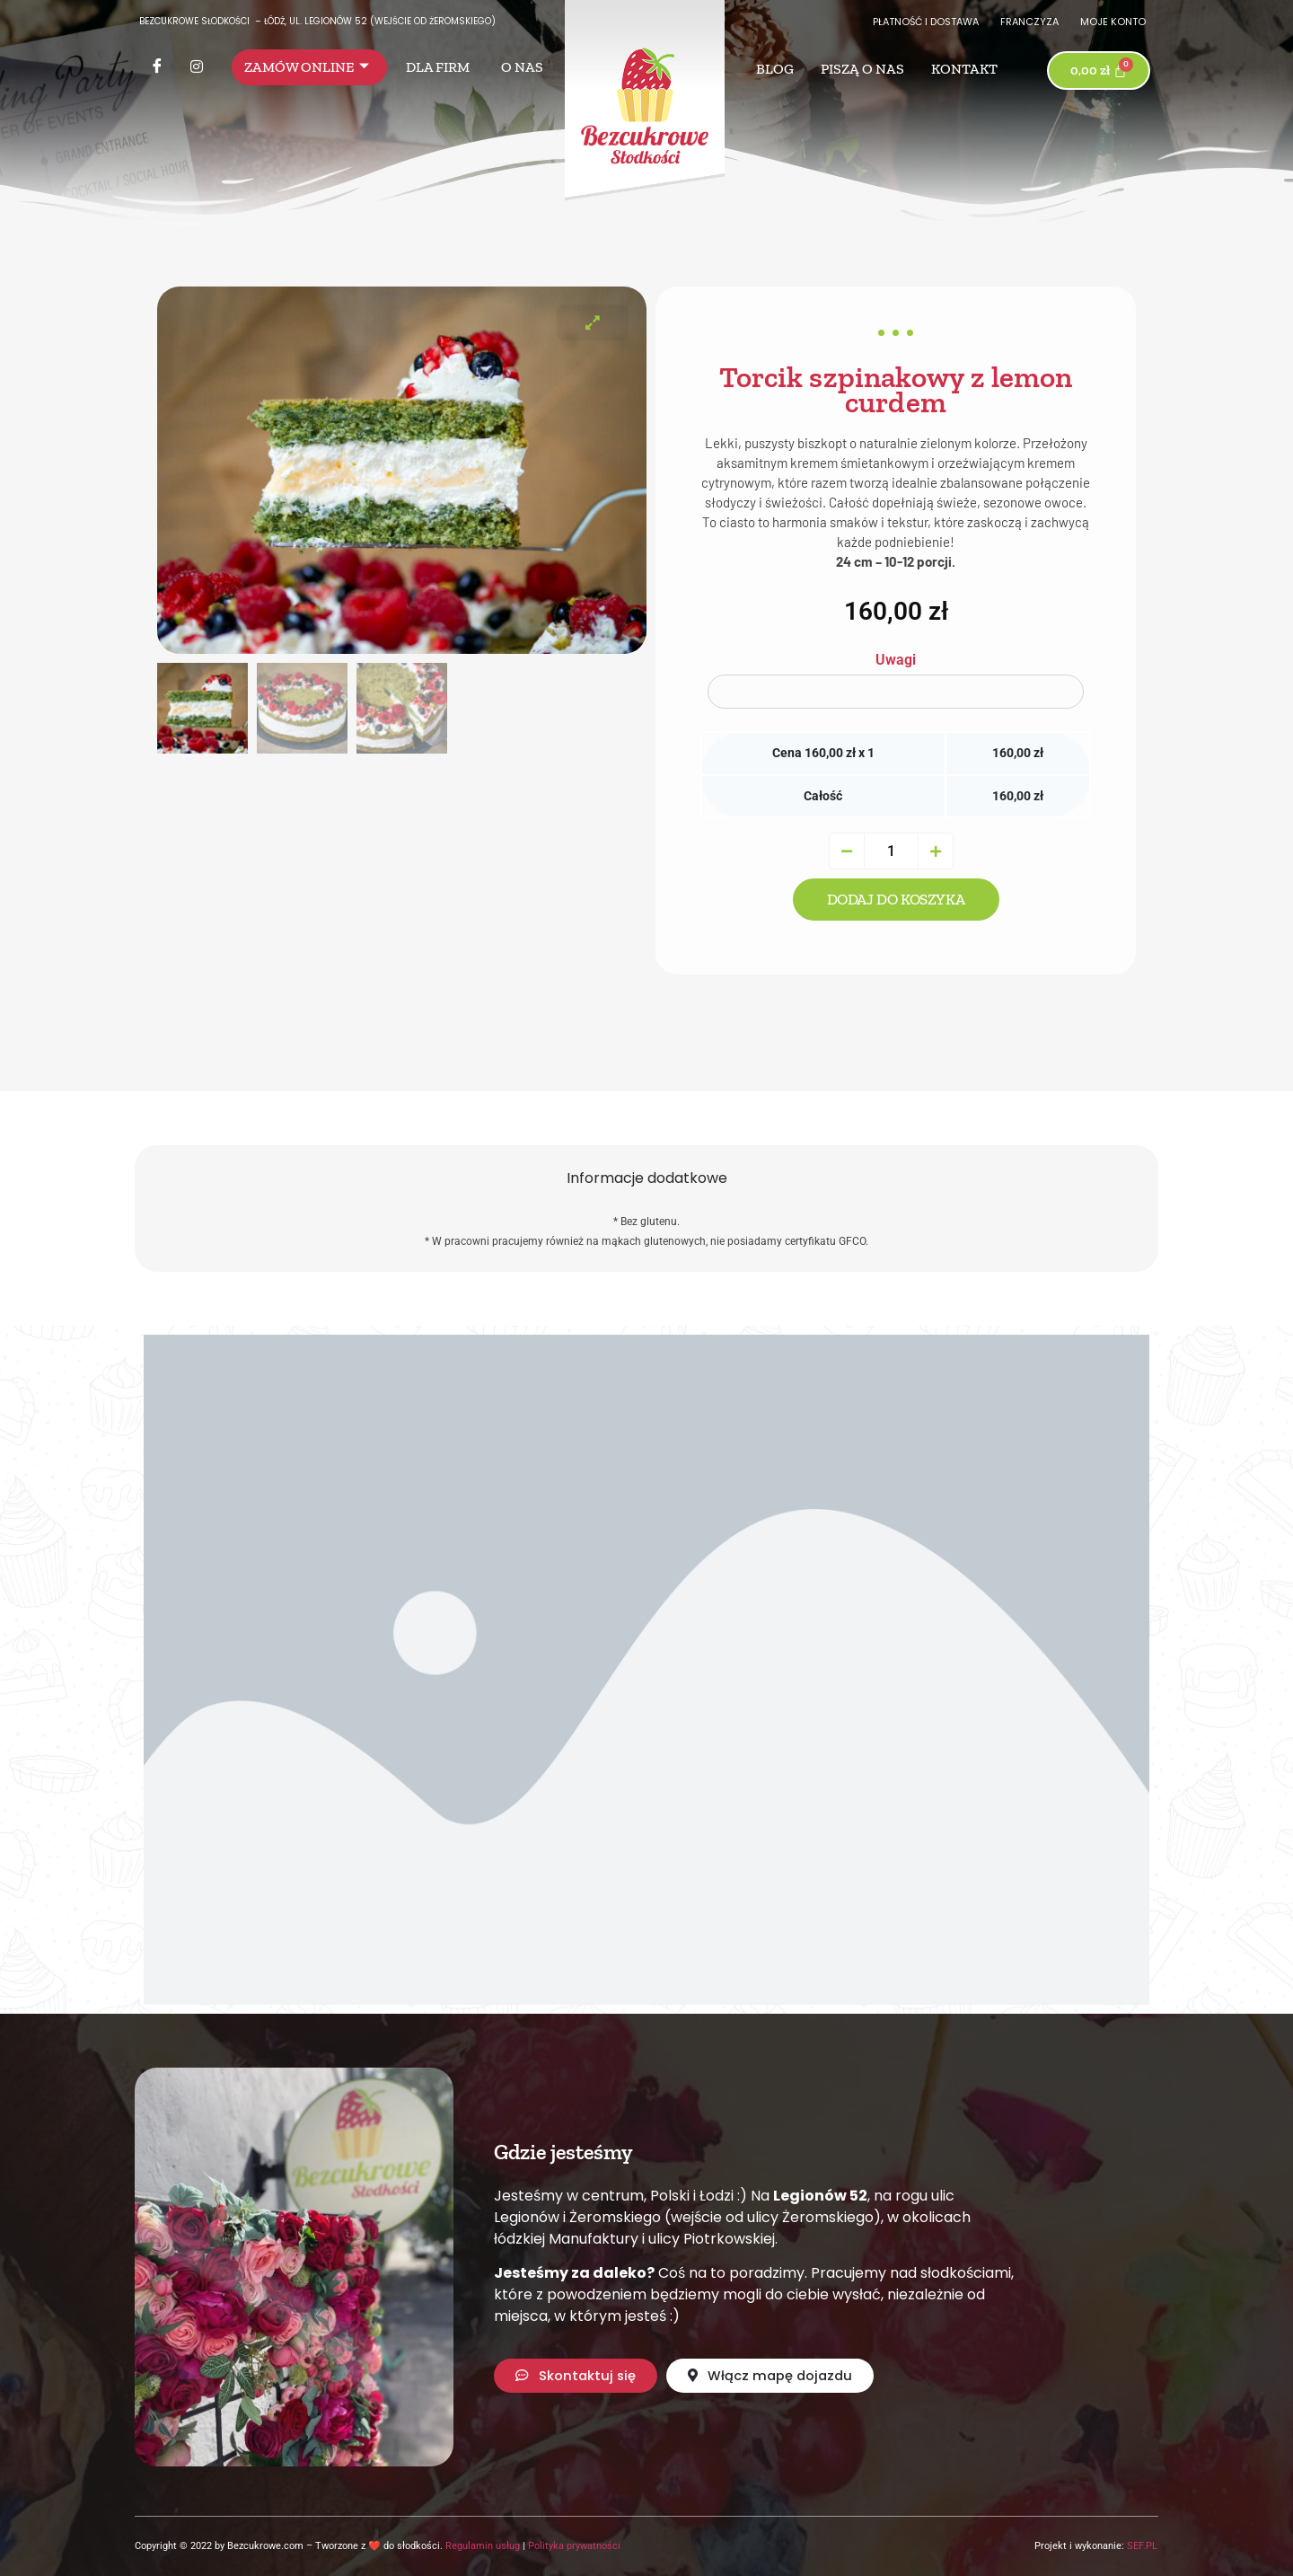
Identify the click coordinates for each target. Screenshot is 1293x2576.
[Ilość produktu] (891, 851)
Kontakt (964, 68)
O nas (522, 66)
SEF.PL (1142, 2546)
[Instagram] (197, 67)
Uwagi (895, 659)
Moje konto (1113, 21)
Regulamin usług (482, 2546)
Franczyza (1029, 21)
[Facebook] (157, 67)
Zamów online (306, 66)
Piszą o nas (862, 68)
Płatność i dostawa (926, 21)
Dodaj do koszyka (896, 899)
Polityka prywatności (574, 2546)
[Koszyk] (1099, 70)
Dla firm (438, 66)
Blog (775, 68)
